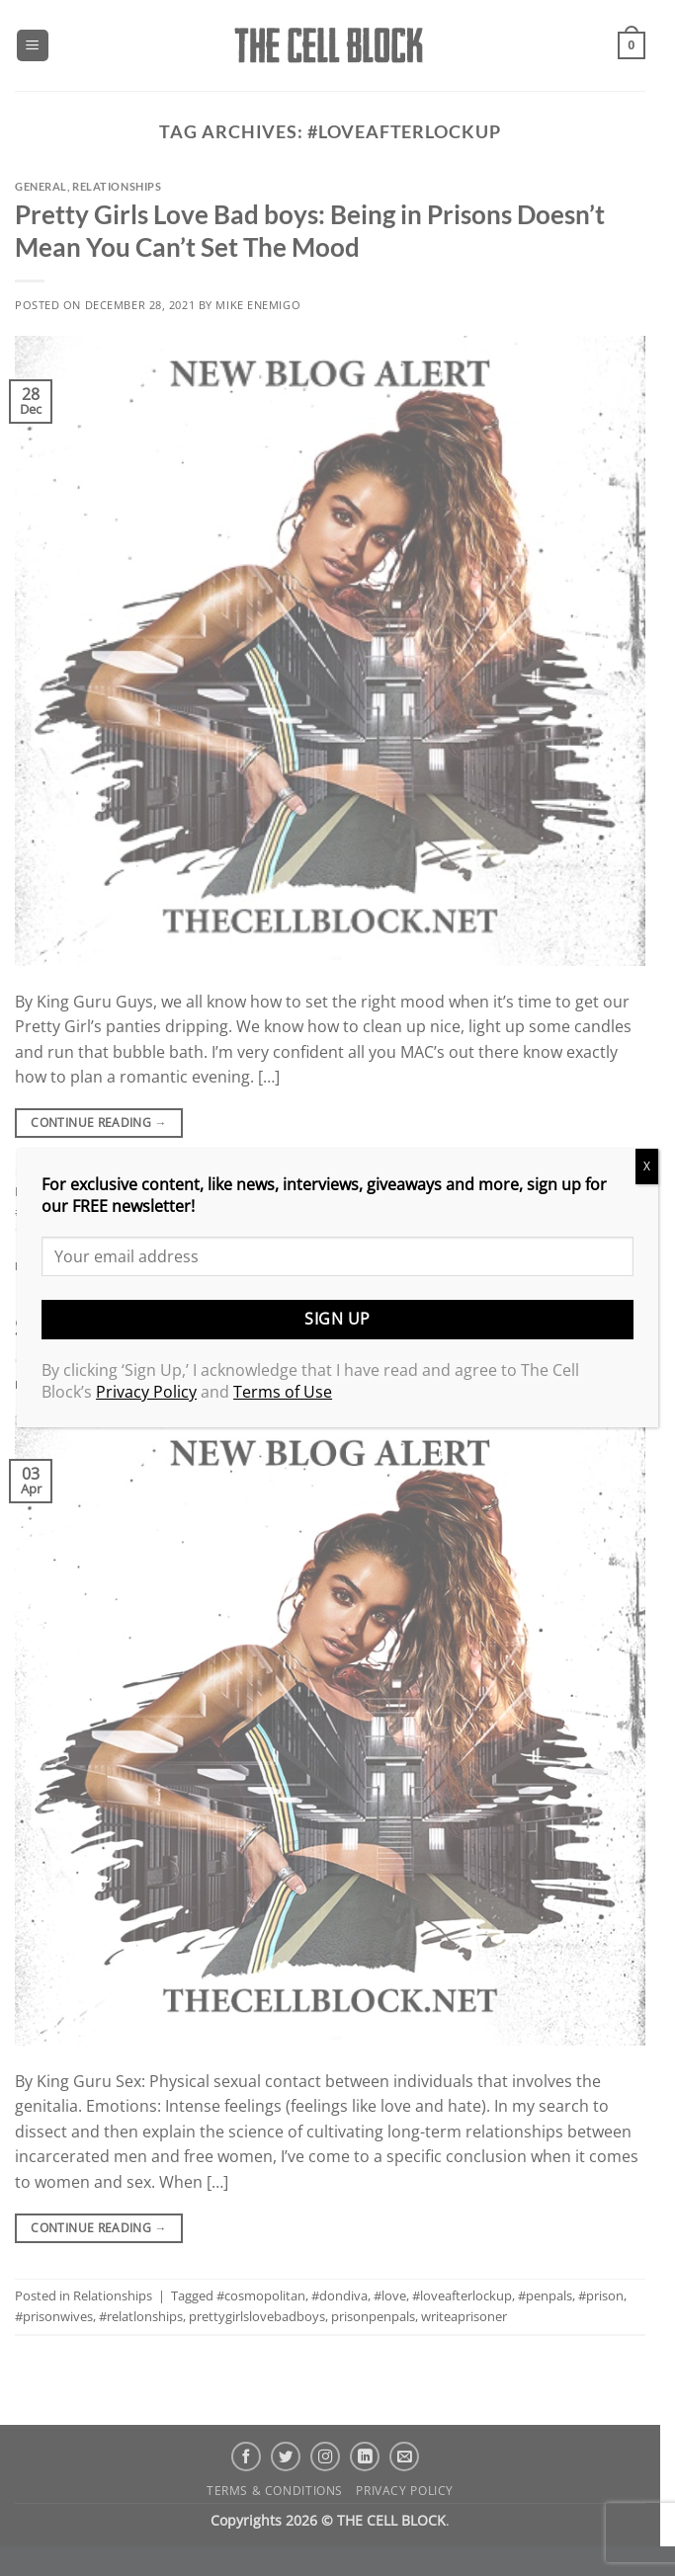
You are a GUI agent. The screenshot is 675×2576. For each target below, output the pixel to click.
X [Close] (646, 1166)
